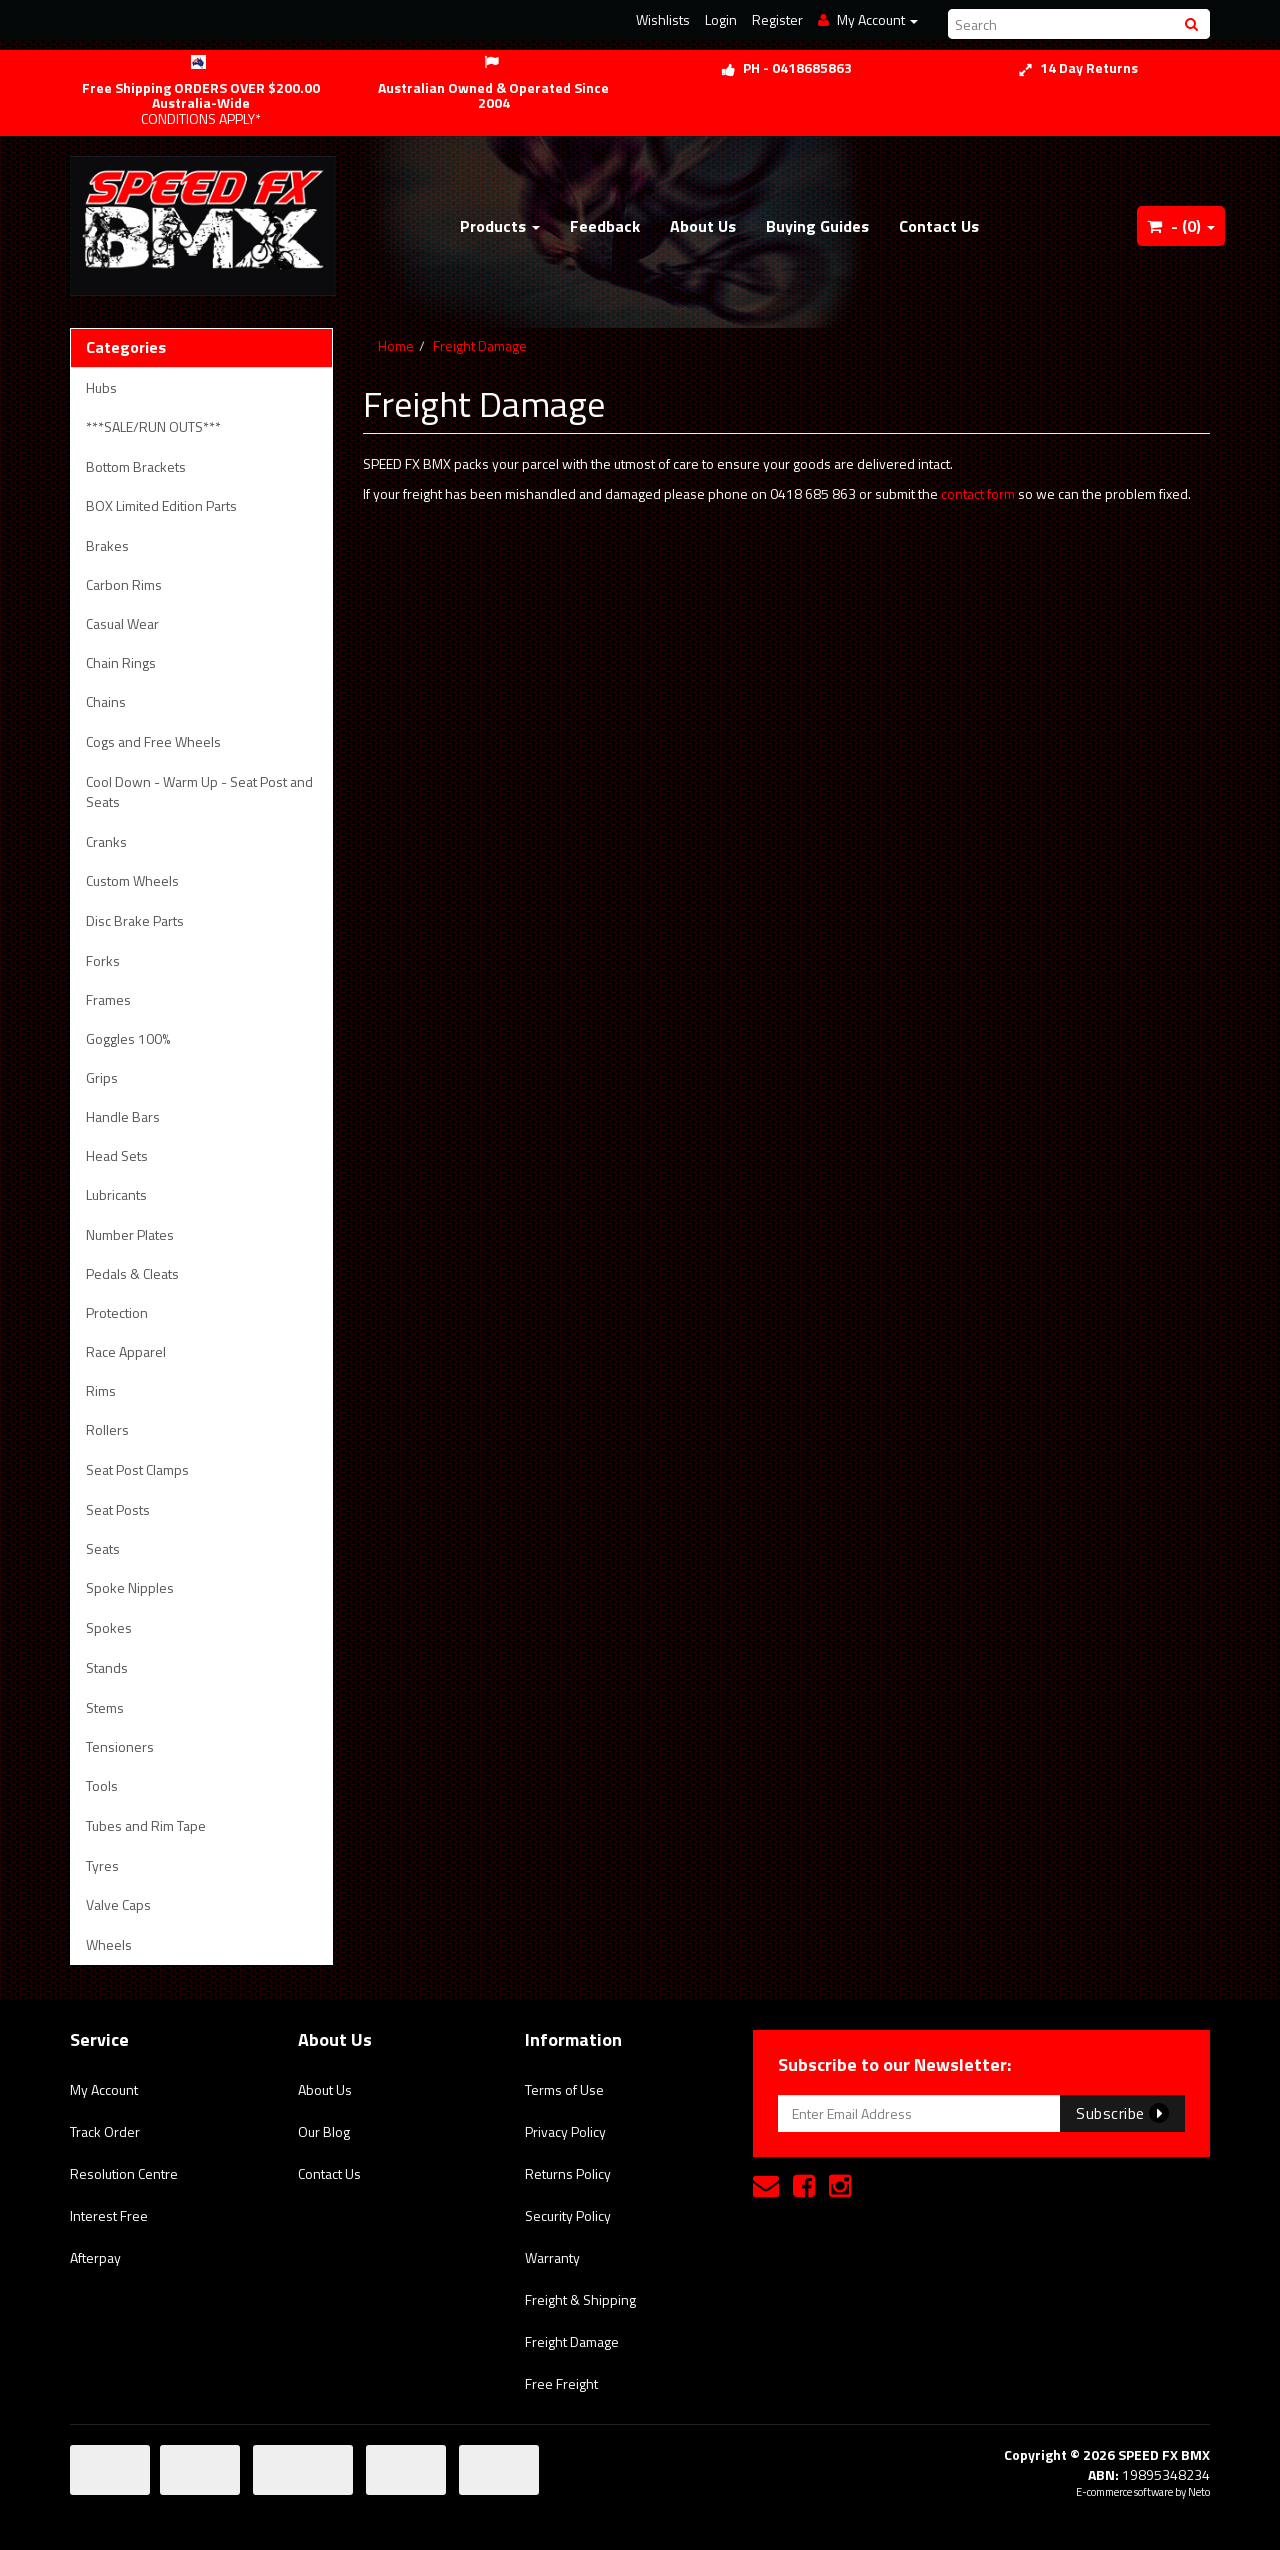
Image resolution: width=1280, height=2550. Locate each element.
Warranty (552, 2257)
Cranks (106, 841)
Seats (103, 1548)
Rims (101, 1390)
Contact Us (939, 226)
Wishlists (663, 19)
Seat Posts (118, 1509)
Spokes (109, 1627)
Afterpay (95, 2257)
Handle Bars (123, 1116)
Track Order (105, 2131)
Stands (107, 1667)
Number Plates (130, 1234)
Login (721, 19)
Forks (103, 960)
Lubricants (116, 1194)
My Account (104, 2089)
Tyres (102, 1865)
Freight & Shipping (580, 2299)
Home (396, 345)
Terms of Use (564, 2089)
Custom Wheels (132, 880)
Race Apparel (126, 1351)
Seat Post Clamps (137, 1469)
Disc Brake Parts (135, 920)
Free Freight (561, 2383)
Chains (106, 701)
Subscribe (1122, 2113)
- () (1181, 226)
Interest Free (109, 2215)
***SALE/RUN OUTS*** (153, 426)
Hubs (101, 387)
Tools (102, 1785)
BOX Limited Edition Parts (161, 505)
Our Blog (324, 2131)
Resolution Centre (124, 2173)
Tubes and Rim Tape (146, 1825)
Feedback (605, 226)
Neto (1199, 2492)
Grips (102, 1077)
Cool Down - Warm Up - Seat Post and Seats (199, 791)
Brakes (107, 545)
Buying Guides (817, 226)
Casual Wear (122, 623)
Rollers (107, 1429)
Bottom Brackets (136, 466)
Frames (108, 999)
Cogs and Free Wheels (153, 741)
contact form (978, 493)
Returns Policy (568, 2173)
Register (777, 19)
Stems (105, 1707)
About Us (703, 226)
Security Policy (568, 2215)
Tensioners (120, 1746)
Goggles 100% (128, 1038)
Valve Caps (118, 1904)
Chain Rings (121, 662)
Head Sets (117, 1155)
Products (500, 226)
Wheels (109, 1944)
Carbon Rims (124, 584)
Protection (117, 1312)
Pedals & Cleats (132, 1273)
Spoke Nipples (130, 1587)
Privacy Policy (565, 2131)
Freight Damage (480, 345)
